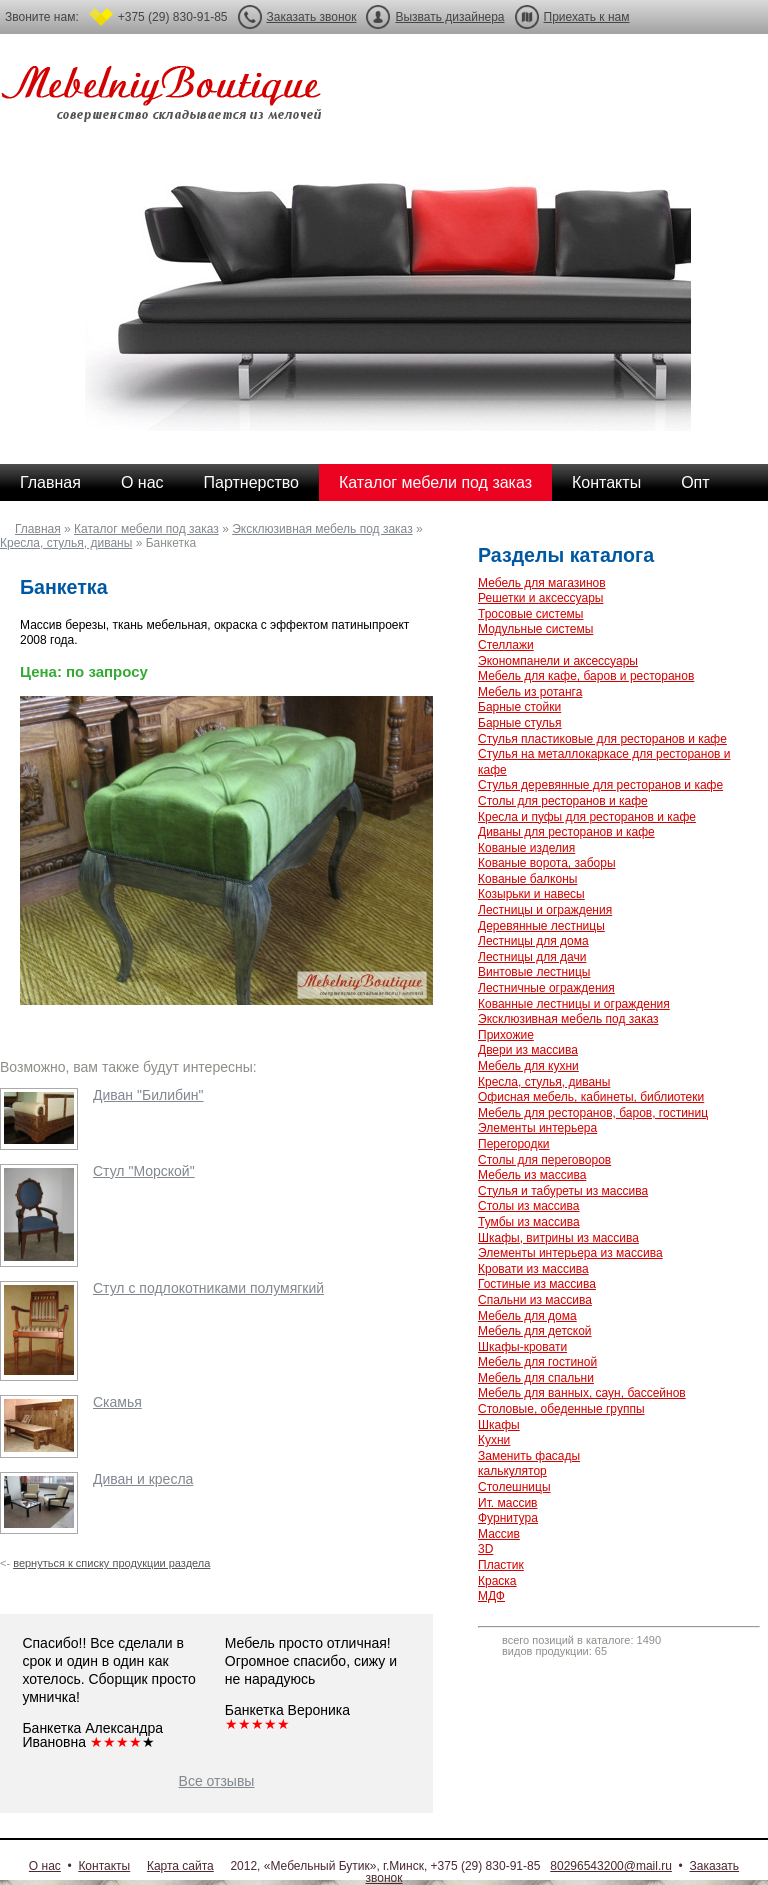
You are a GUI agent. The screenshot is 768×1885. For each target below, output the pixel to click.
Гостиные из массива (537, 1284)
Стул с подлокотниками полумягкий (208, 1288)
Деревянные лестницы (541, 926)
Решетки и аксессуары (540, 598)
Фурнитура (508, 1518)
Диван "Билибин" (148, 1095)
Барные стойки (519, 707)
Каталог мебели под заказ (435, 482)
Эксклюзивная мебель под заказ (322, 529)
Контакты (606, 482)
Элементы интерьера (537, 1128)
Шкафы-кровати (522, 1347)
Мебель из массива (532, 1175)
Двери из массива (528, 1050)
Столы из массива (528, 1206)
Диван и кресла (143, 1479)
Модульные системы (535, 629)
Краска (497, 1581)
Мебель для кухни (528, 1066)
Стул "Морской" (144, 1171)
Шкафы (499, 1425)
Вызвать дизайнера (449, 17)
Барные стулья (520, 723)
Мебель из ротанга (530, 692)
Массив (499, 1534)
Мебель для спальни (536, 1378)
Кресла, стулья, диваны (66, 543)
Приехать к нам (587, 17)
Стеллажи (506, 645)
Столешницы (514, 1487)
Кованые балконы (527, 879)
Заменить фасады (529, 1456)
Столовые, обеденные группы (561, 1409)
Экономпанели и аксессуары (558, 661)
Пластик (501, 1565)
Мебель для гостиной (537, 1362)
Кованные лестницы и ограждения (574, 1004)
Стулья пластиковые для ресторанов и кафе (602, 739)
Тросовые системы (530, 614)
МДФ (491, 1596)
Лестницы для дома (533, 941)
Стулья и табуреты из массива (563, 1191)
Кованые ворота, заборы (547, 863)
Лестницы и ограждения (545, 910)
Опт (695, 482)
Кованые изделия (526, 848)
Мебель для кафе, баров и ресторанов (586, 676)
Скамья (117, 1402)
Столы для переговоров (544, 1160)
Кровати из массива (533, 1269)
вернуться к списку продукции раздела (111, 1563)
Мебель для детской (535, 1331)
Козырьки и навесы (531, 894)
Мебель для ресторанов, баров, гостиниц (593, 1113)
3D (485, 1549)
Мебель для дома (527, 1316)
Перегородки (513, 1144)
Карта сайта (180, 1866)
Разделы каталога (566, 555)
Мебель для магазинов (542, 583)
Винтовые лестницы (534, 972)
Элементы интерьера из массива (570, 1253)
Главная (50, 482)
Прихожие (506, 1035)
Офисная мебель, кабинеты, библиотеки (591, 1097)
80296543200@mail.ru (611, 1866)
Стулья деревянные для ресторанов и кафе (600, 785)
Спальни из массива (535, 1300)
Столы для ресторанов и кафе (563, 801)
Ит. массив (507, 1503)
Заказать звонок (312, 17)
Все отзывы (217, 1781)
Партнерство (251, 482)
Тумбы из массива (529, 1222)
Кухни (494, 1440)
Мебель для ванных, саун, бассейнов (582, 1393)
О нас (142, 482)
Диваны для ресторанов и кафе (566, 832)
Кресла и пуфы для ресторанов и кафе (587, 817)
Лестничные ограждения (546, 988)
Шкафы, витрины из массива (558, 1238)
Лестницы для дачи (532, 957)
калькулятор (512, 1471)
